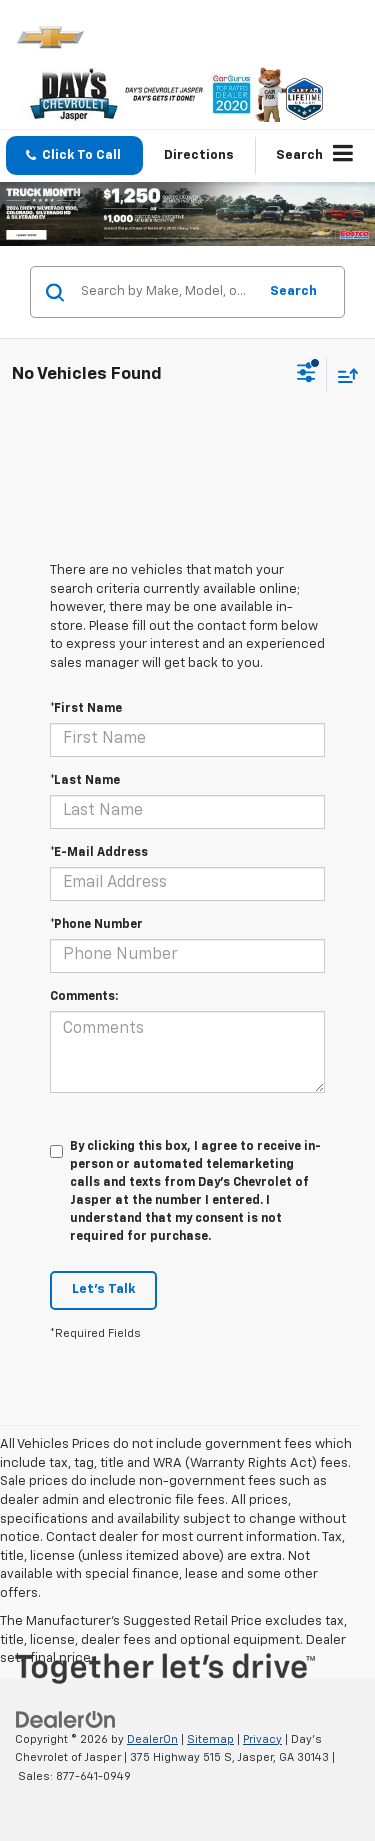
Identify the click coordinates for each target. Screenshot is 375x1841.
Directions (199, 155)
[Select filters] (306, 375)
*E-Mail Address (99, 853)
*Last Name (85, 781)
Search (293, 291)
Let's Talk (103, 1289)
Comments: (84, 997)
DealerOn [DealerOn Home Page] (152, 1739)
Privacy (262, 1739)
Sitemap (210, 1739)
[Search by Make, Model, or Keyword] (166, 292)
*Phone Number (96, 925)
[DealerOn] (66, 1719)
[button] (74, 155)
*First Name (86, 709)
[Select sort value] (343, 375)
